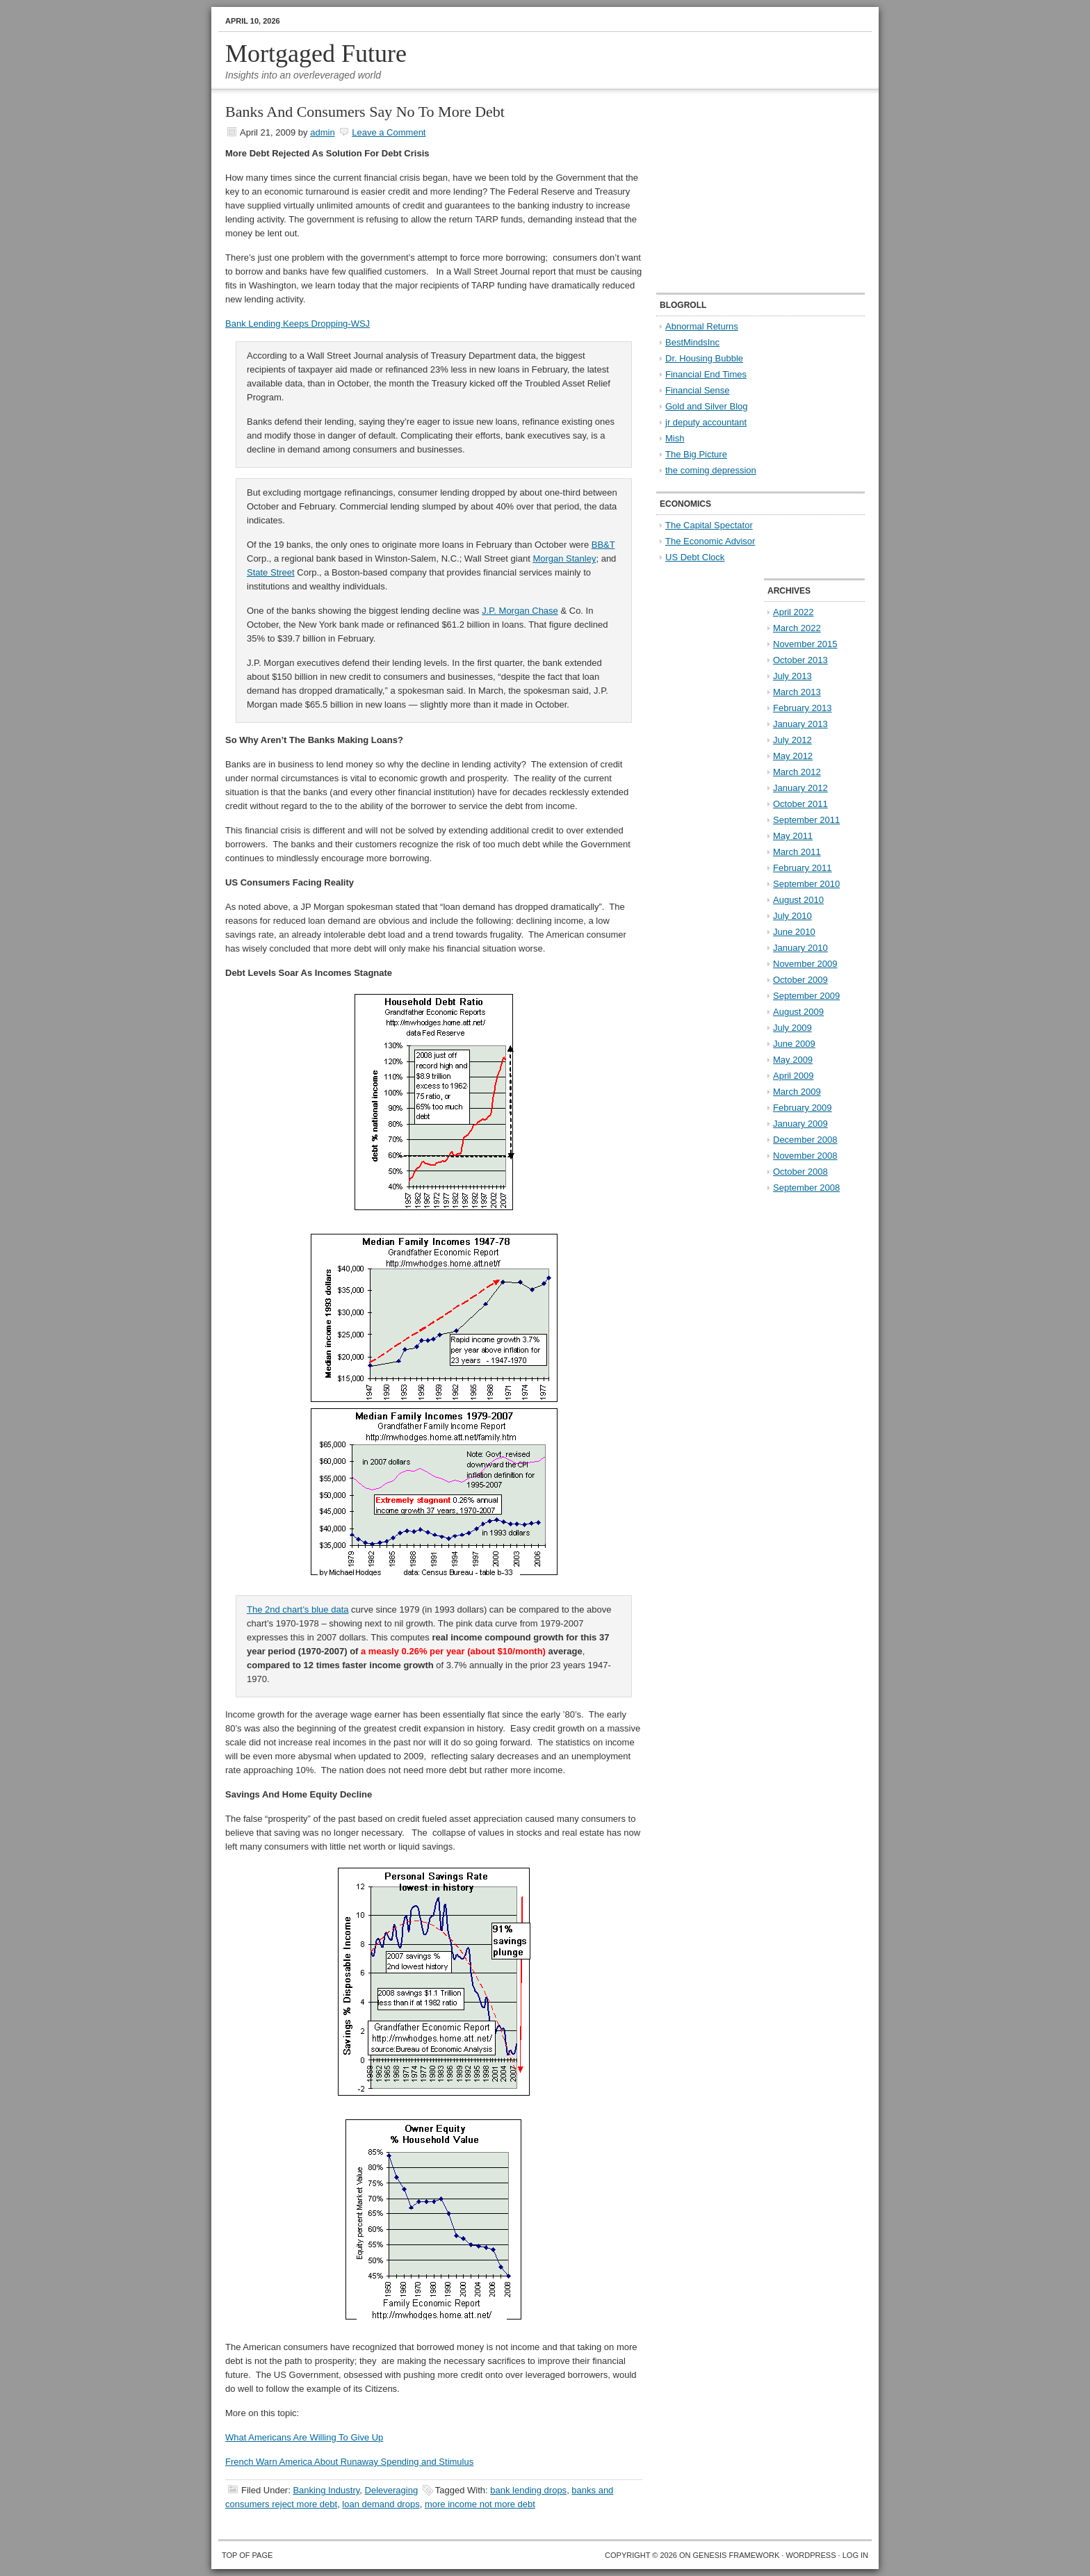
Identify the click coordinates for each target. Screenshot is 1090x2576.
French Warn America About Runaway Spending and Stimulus (349, 2461)
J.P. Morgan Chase (520, 610)
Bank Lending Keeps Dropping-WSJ (297, 323)
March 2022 (797, 628)
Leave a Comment (388, 132)
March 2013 (797, 692)
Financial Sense (697, 390)
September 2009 (806, 996)
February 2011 (802, 868)
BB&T (603, 544)
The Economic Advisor (710, 541)
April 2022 (793, 612)
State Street (271, 572)
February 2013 (802, 708)
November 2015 (805, 644)
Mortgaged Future (316, 53)
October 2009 (800, 980)
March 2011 (797, 852)
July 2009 (792, 1027)
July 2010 (792, 916)
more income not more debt (480, 2504)
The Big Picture (696, 454)
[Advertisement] (743, 192)
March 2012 (797, 772)
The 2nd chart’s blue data (297, 1609)
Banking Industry (326, 2490)
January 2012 (800, 788)
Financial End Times (706, 374)
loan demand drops (380, 2504)
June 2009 (794, 1043)
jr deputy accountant (706, 422)
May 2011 (793, 836)
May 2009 (793, 1059)
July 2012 (792, 740)
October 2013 (800, 660)
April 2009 (793, 1075)
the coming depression (710, 470)
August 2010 (798, 900)
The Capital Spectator (709, 525)
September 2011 (806, 820)
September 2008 (806, 1187)
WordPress (811, 2555)
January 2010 (800, 948)
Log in (855, 2555)
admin (322, 132)
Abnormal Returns (701, 326)
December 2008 (805, 1139)
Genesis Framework (736, 2555)
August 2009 (798, 1011)
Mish (674, 438)
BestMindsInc (692, 342)
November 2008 (805, 1155)
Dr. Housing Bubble (704, 358)
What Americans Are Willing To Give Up (304, 2437)
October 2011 (800, 804)
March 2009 (797, 1091)
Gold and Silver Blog (706, 406)
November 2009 (805, 964)
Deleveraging (391, 2490)
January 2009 (800, 1123)
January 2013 (800, 724)
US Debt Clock (694, 557)
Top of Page (247, 2555)
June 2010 (794, 932)
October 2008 (800, 1171)
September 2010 (806, 884)
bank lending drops (528, 2490)
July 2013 (792, 676)
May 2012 (793, 756)
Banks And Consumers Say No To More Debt (365, 111)
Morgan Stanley (564, 558)
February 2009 (802, 1107)
